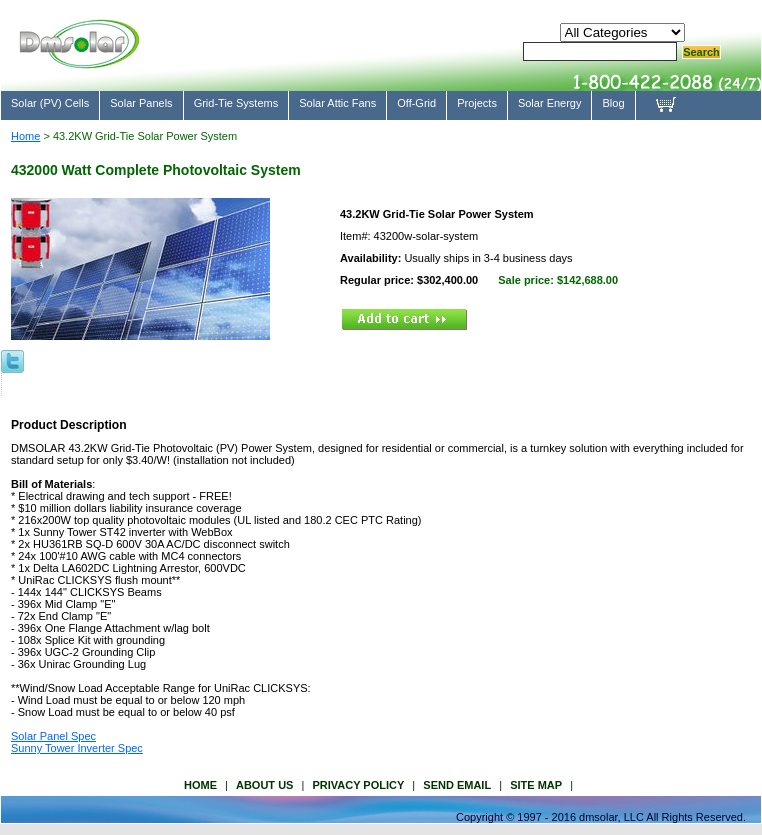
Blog (613, 103)
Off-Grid (416, 103)
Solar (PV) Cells (50, 103)
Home (25, 136)
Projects (477, 103)
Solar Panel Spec (53, 736)
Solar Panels (141, 103)
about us (264, 785)
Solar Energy (550, 103)
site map (536, 785)
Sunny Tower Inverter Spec (77, 748)
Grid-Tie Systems (236, 103)
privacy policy (358, 785)
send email (457, 785)
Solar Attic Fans (337, 103)
